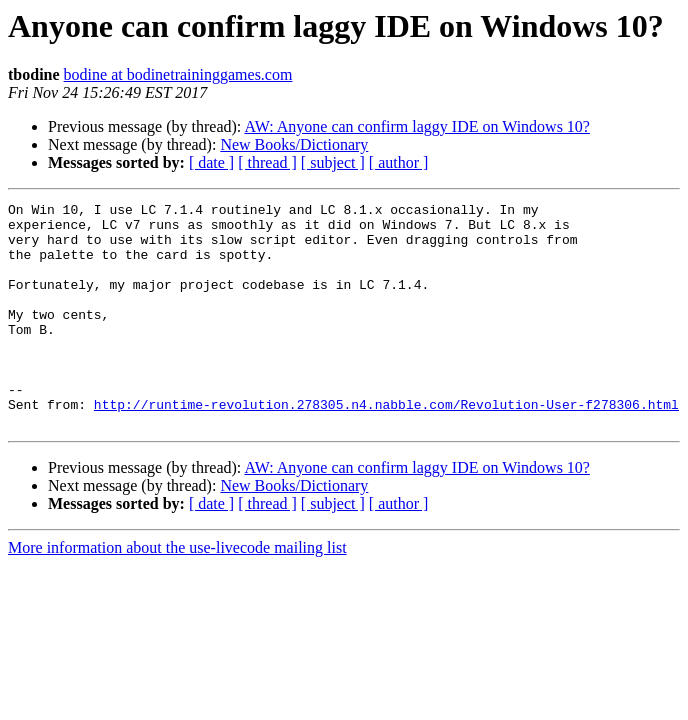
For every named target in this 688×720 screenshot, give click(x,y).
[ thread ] (267, 162)
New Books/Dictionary (294, 144)
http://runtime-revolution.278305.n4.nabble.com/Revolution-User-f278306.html (386, 446)
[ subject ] (333, 162)
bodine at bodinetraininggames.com (178, 74)
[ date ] (211, 162)
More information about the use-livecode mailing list (177, 592)
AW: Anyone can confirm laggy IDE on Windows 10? (417, 126)
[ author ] (399, 162)
